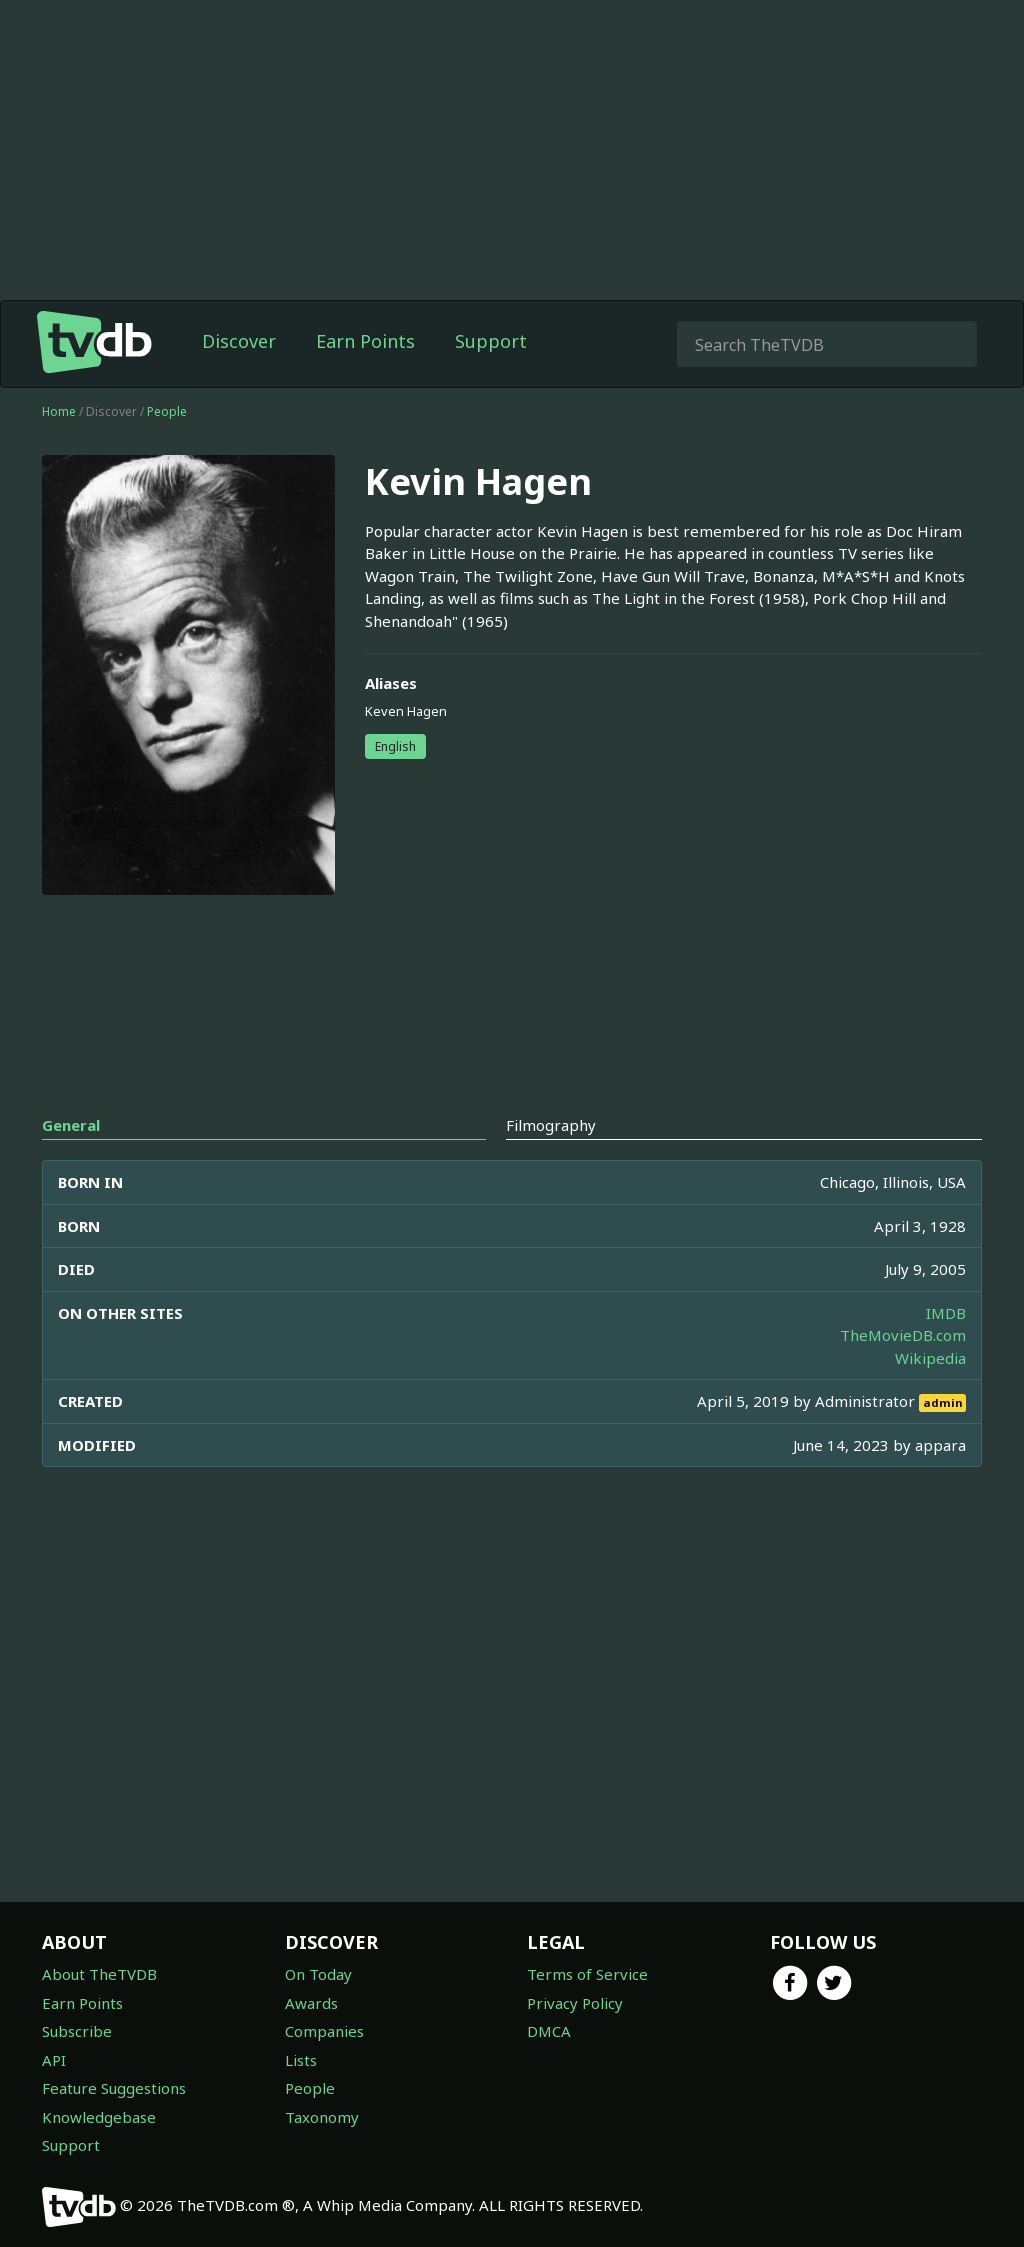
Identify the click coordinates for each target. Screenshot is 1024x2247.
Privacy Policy (575, 2003)
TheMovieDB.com (903, 1335)
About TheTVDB (99, 1974)
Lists (301, 2060)
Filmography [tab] (551, 1125)
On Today (318, 1974)
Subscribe (77, 2031)
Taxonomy (322, 2117)
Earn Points (365, 341)
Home (59, 411)
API (54, 2060)
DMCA (549, 2031)
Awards (311, 2003)
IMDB (946, 1313)
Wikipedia (930, 1358)
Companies (324, 2031)
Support (491, 341)
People (167, 411)
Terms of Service (587, 1974)
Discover (239, 341)
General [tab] (71, 1125)
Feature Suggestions (114, 2088)
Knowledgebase (99, 2117)
